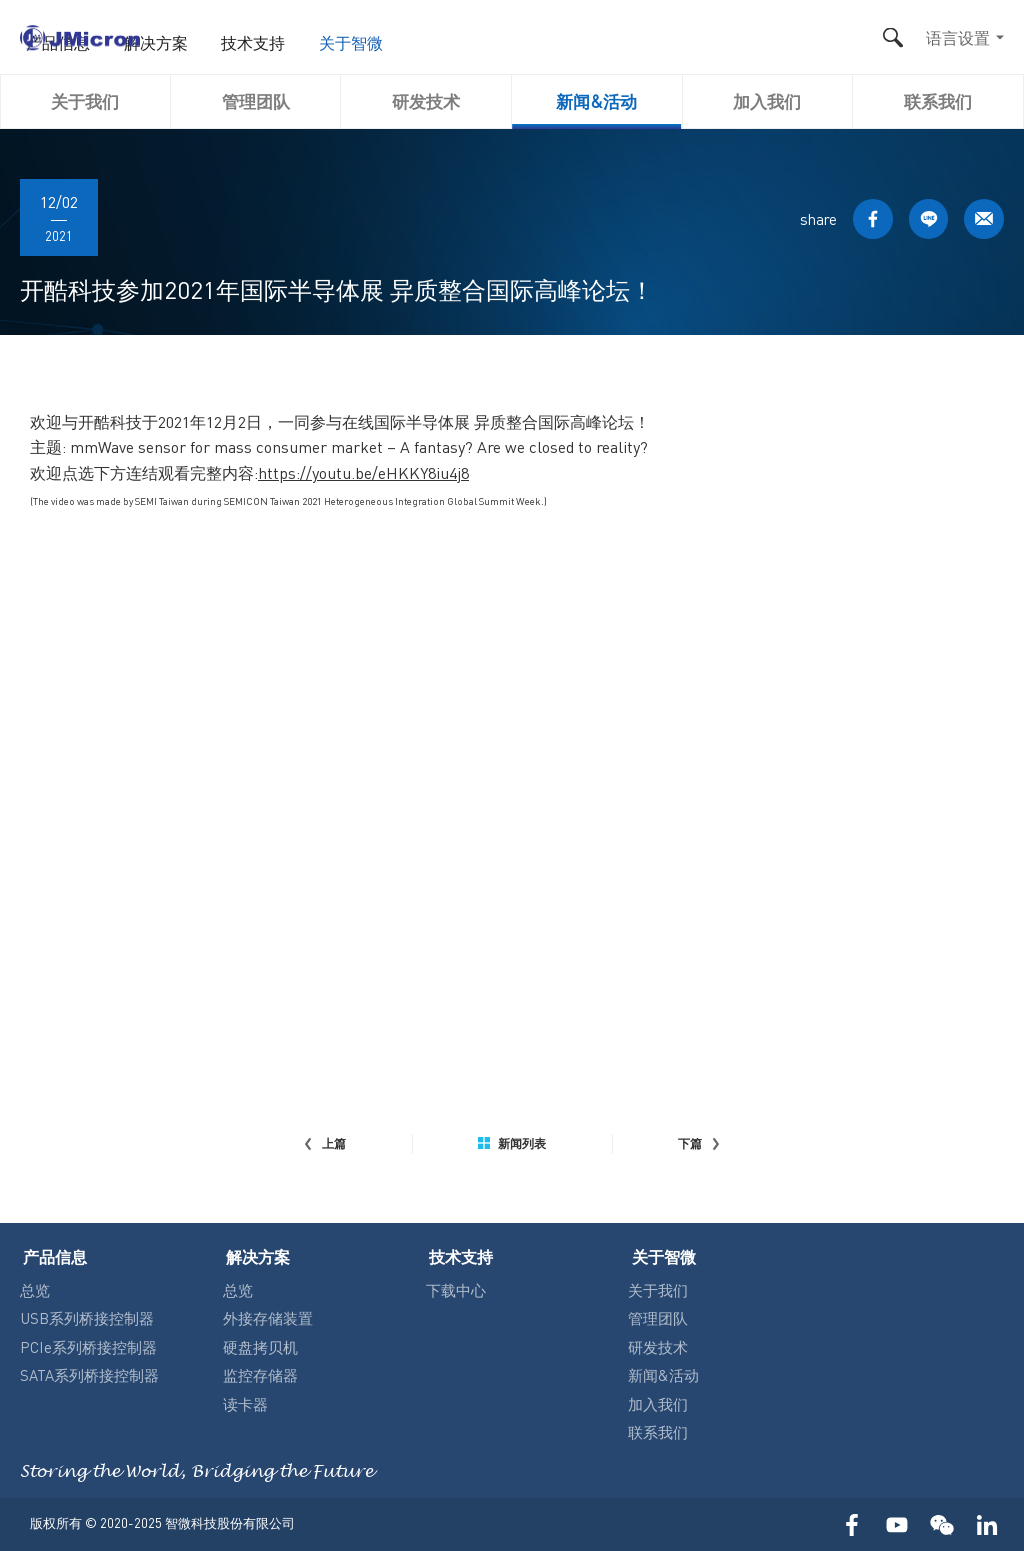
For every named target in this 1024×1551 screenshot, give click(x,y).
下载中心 (456, 1288)
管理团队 (256, 101)
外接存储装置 (268, 1316)
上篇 (324, 1144)
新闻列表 (512, 1144)
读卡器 (245, 1402)
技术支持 (588, 41)
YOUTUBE (896, 1523)
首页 (328, 41)
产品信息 (404, 41)
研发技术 (426, 101)
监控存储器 (260, 1373)
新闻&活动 (596, 101)
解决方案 (496, 41)
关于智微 (680, 41)
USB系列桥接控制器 (87, 1316)
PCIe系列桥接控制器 (88, 1345)
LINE (925, 220)
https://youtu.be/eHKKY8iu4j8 (363, 472)
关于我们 (85, 101)
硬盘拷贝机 (260, 1345)
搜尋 (892, 37)
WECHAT (941, 1523)
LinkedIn (986, 1523)
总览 (35, 1288)
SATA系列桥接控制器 (89, 1373)
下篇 (700, 1144)
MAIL (983, 220)
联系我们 (938, 101)
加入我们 (767, 101)
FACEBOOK (867, 220)
